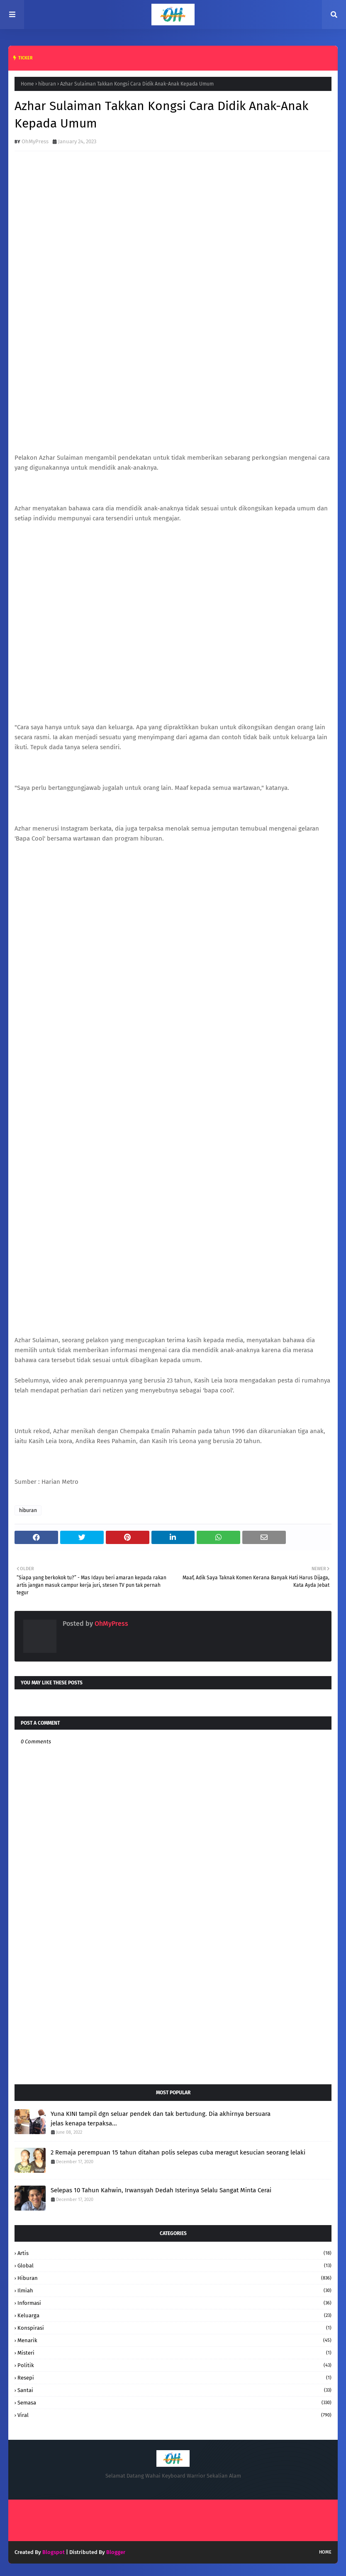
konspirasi (174, 2328)
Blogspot (53, 2552)
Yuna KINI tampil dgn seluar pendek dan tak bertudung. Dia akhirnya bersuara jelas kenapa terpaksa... (160, 2118)
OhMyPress (35, 141)
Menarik (174, 2340)
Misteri (174, 2353)
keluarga (174, 2315)
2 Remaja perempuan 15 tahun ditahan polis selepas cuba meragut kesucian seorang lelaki (178, 2152)
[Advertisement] (173, 2011)
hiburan (47, 84)
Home (27, 84)
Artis (174, 2253)
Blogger (115, 2552)
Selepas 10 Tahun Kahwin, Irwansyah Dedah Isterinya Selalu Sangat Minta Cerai (161, 2190)
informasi (174, 2303)
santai (174, 2390)
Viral (174, 2415)
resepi (174, 2378)
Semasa (174, 2403)
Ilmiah (174, 2290)
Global (174, 2265)
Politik (174, 2365)
